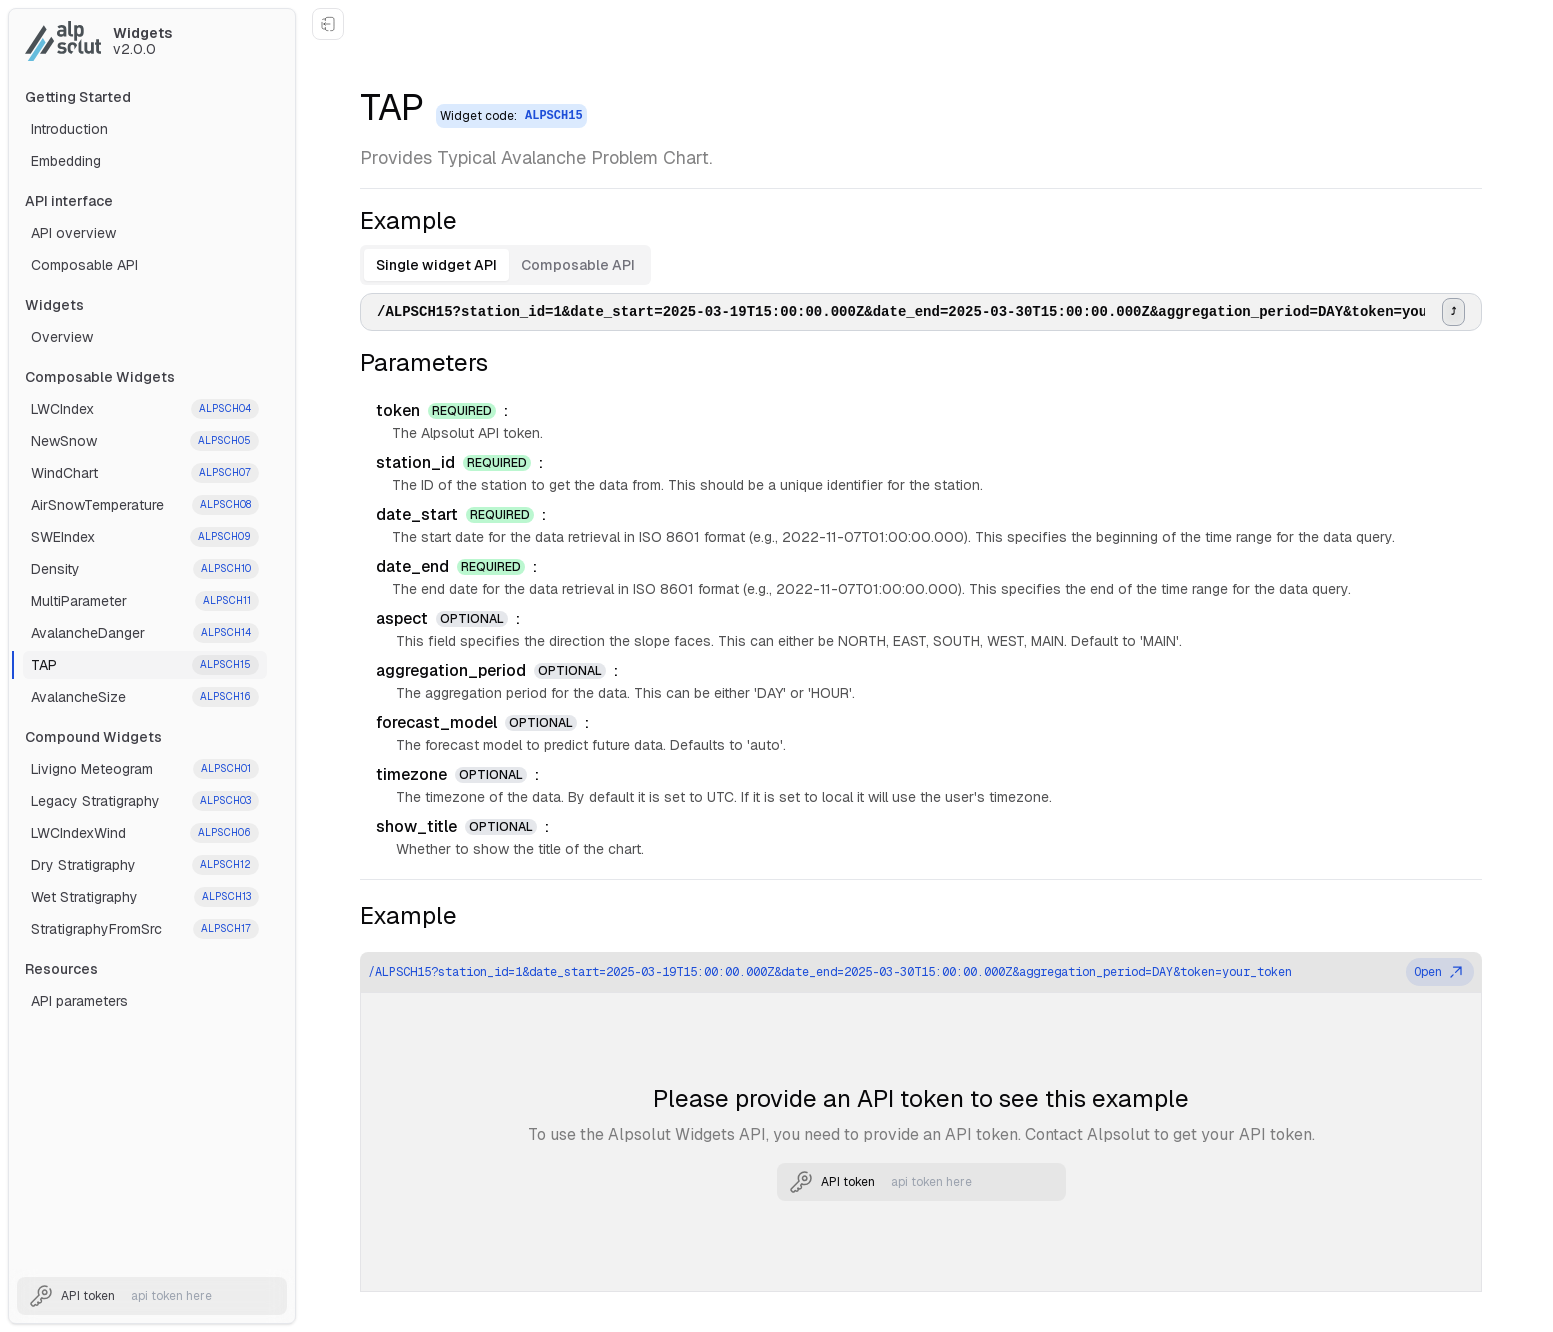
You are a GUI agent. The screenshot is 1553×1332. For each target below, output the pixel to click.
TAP (145, 665)
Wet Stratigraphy (145, 897)
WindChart (145, 473)
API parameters (79, 1001)
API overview (73, 233)
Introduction (69, 129)
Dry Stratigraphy (145, 865)
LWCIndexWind (145, 833)
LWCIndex (145, 409)
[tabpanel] (921, 312)
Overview (62, 337)
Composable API (84, 265)
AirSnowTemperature (145, 505)
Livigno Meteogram (145, 769)
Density (145, 569)
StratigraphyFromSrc (145, 929)
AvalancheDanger (145, 633)
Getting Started (78, 97)
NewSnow (145, 441)
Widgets (54, 305)
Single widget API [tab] (436, 265)
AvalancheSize (145, 697)
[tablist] (505, 265)
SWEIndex (145, 537)
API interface (69, 201)
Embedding (66, 161)
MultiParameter (145, 601)
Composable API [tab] (578, 265)
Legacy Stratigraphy (145, 801)
